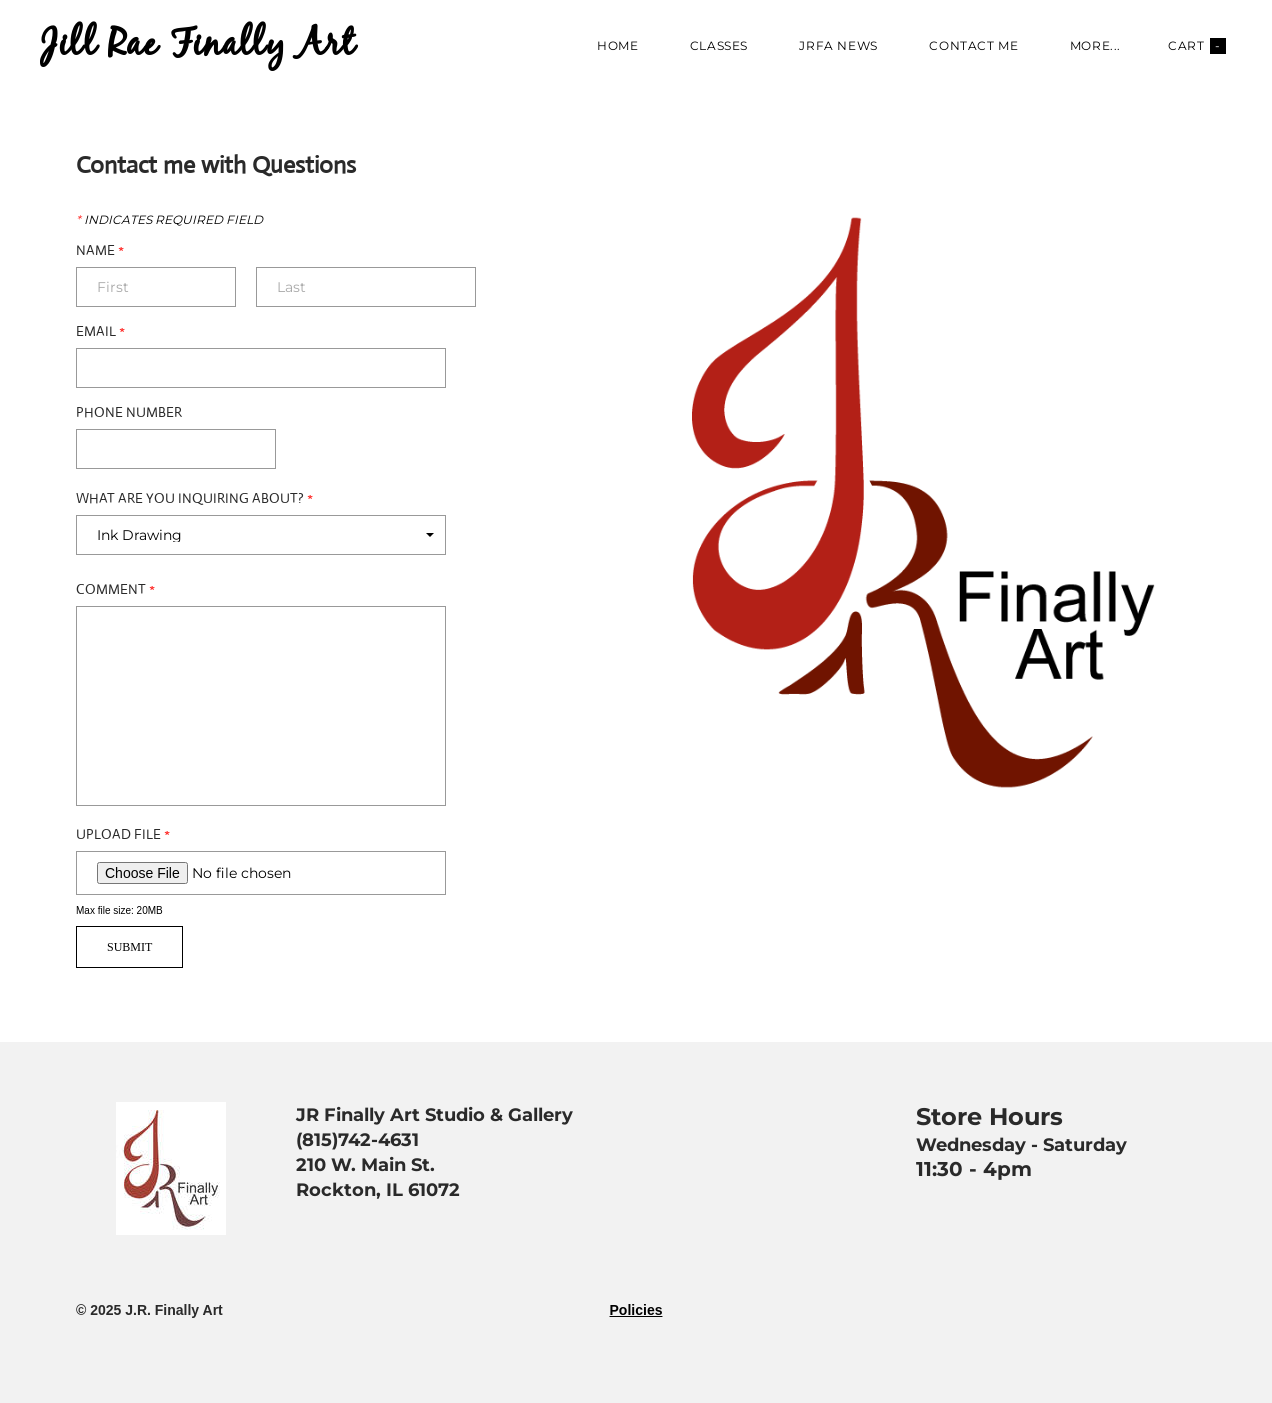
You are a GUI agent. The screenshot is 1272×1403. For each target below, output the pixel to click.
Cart (1197, 46)
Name (100, 250)
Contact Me (973, 45)
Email (100, 331)
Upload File (123, 834)
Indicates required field (169, 220)
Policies (636, 1310)
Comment (115, 589)
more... (1095, 45)
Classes (719, 45)
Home (617, 45)
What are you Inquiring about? (194, 498)
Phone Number (129, 412)
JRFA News (838, 45)
